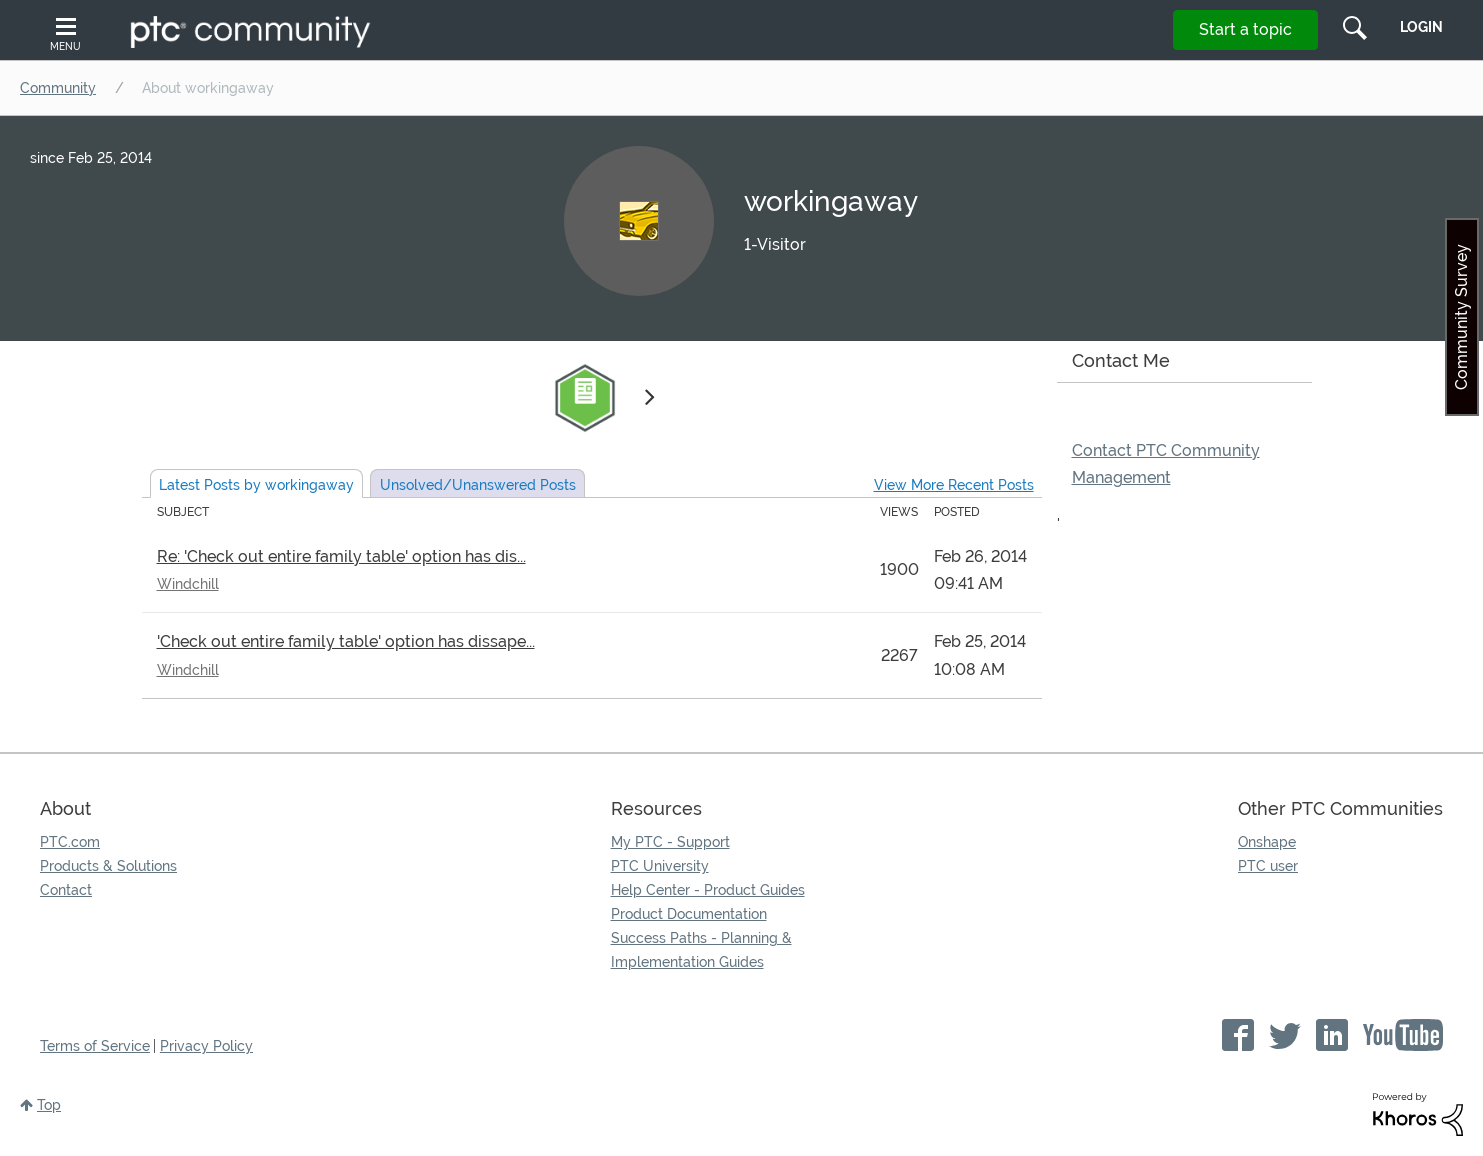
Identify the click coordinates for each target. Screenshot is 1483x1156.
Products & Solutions (108, 866)
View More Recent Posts (954, 485)
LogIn (1421, 27)
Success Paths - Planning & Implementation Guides (701, 950)
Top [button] (49, 1105)
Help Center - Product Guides (708, 890)
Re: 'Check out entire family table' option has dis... (341, 556)
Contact (66, 890)
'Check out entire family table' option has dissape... (346, 641)
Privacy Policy (206, 1046)
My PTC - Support (670, 842)
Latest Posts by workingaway (256, 485)
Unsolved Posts (478, 485)
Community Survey (1461, 317)
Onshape (1267, 842)
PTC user (1268, 866)
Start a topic (1245, 29)
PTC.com (70, 842)
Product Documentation (689, 914)
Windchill (188, 584)
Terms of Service (95, 1046)
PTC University (660, 866)
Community (58, 88)
